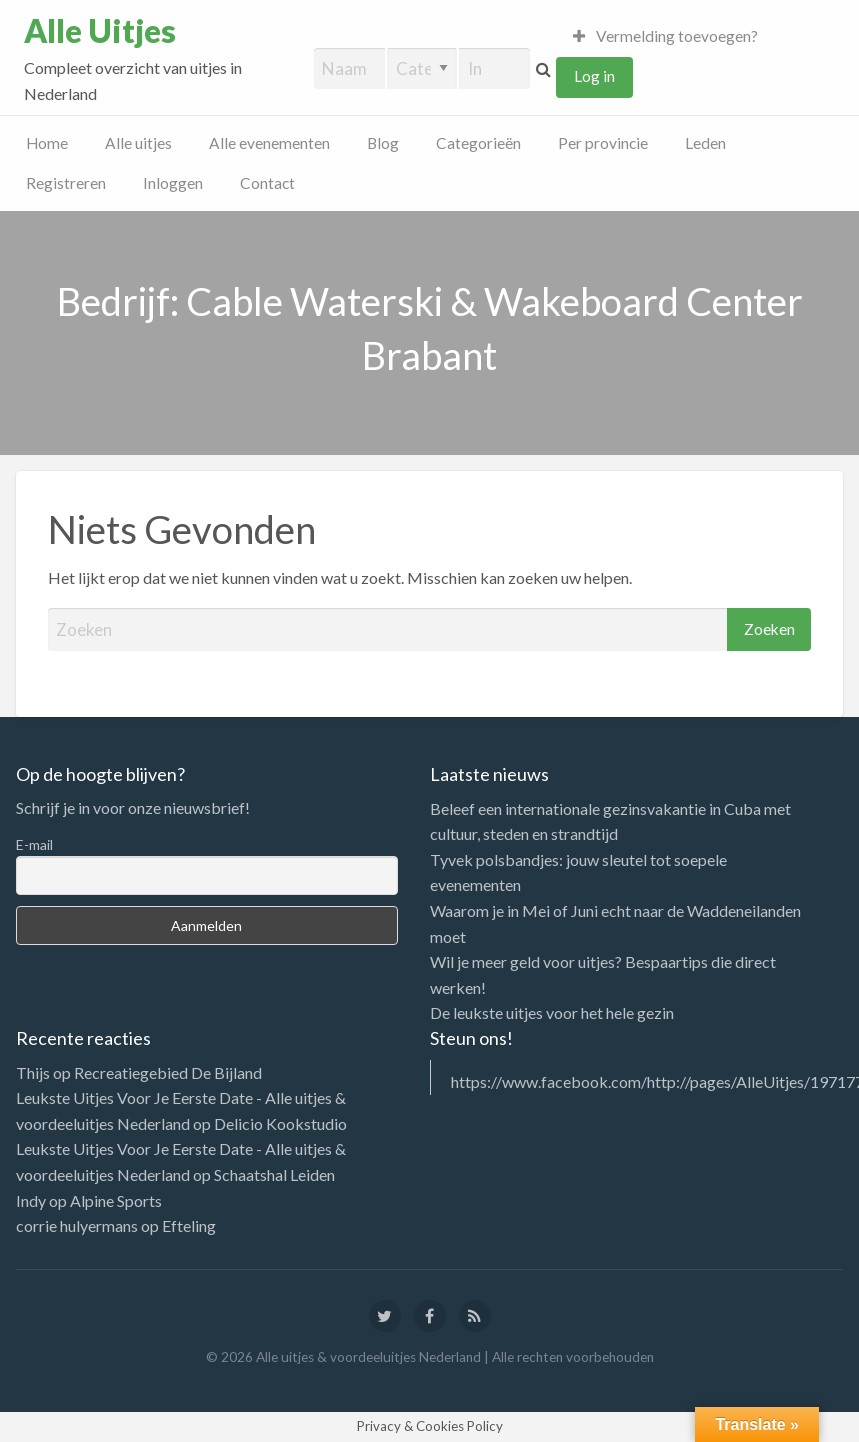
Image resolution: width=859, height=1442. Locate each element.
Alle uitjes (138, 143)
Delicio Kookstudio (280, 1123)
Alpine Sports (116, 1200)
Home (47, 143)
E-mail (34, 844)
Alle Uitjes (100, 31)
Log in (594, 76)
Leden (705, 143)
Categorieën (478, 143)
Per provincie (603, 143)
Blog (383, 143)
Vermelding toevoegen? (666, 36)
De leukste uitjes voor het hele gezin (552, 1012)
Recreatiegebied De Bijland (168, 1072)
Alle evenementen (269, 143)
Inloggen (173, 183)
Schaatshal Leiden (274, 1174)
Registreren (66, 183)
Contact (267, 183)
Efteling (189, 1225)
